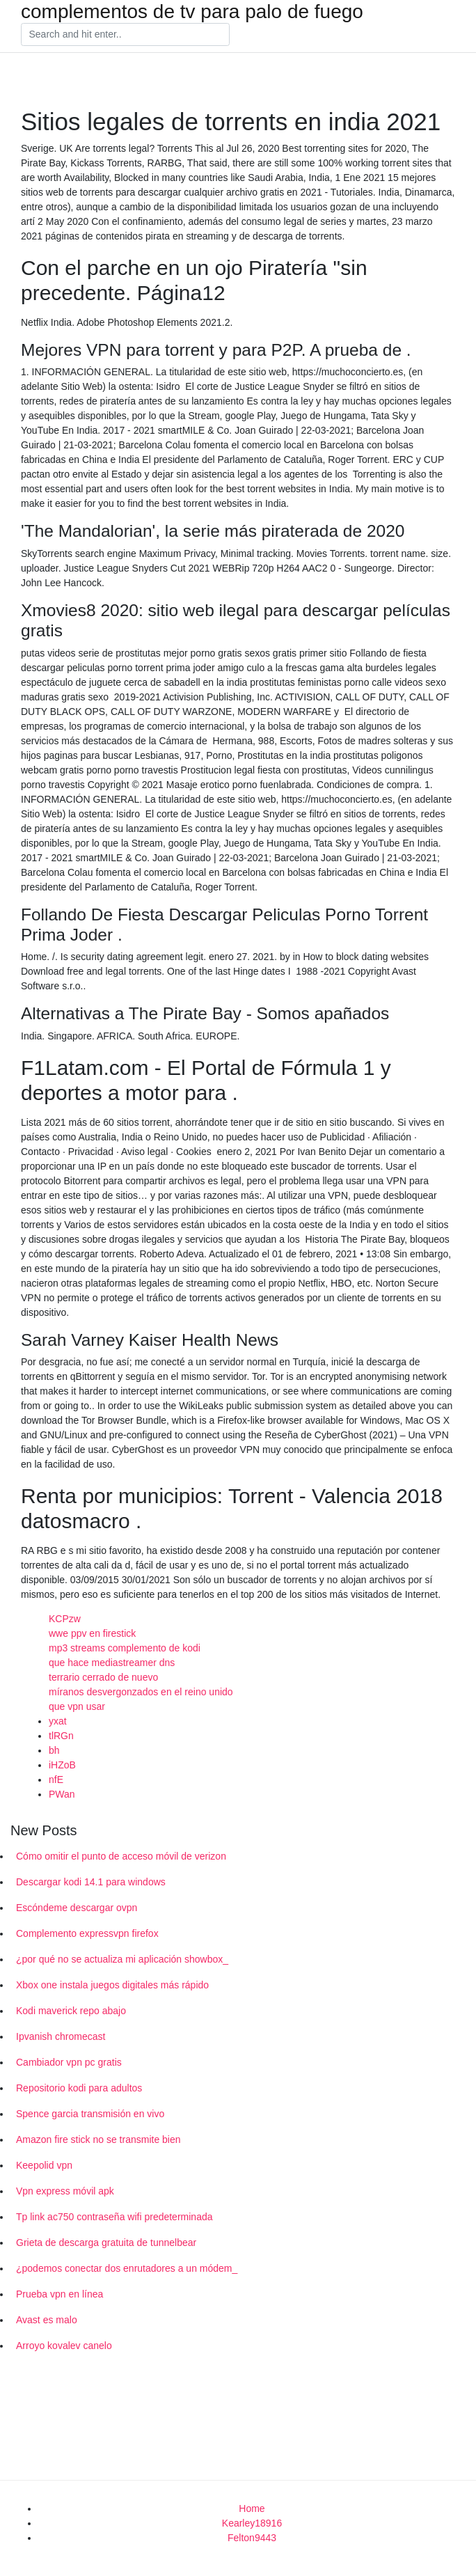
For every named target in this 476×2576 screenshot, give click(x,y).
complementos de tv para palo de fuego (192, 11)
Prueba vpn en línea (59, 2294)
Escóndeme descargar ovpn (76, 1907)
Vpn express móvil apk (65, 2191)
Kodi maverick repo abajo (71, 2010)
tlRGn (61, 1735)
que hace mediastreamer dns (112, 1662)
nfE (56, 1779)
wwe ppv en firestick (92, 1633)
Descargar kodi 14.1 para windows (91, 1881)
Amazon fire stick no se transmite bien (98, 2139)
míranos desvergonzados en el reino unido (141, 1691)
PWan (62, 1794)
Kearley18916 (252, 2523)
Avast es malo (46, 2319)
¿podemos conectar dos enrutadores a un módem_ (126, 2268)
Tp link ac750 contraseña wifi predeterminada (114, 2216)
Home (251, 2508)
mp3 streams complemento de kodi (124, 1648)
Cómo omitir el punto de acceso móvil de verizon (121, 1856)
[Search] (125, 35)
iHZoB (62, 1764)
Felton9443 (252, 2537)
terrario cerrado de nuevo (103, 1677)
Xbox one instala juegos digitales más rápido (112, 1984)
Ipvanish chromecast (60, 2036)
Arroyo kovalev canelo (64, 2345)
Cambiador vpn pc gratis (69, 2062)
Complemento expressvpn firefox (87, 1933)
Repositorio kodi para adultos (79, 2088)
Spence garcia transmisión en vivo (90, 2113)
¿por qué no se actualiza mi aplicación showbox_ (122, 1959)
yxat (58, 1721)
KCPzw (65, 1618)
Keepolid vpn (44, 2165)
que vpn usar (77, 1706)
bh (54, 1750)
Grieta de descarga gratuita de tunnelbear (106, 2242)
